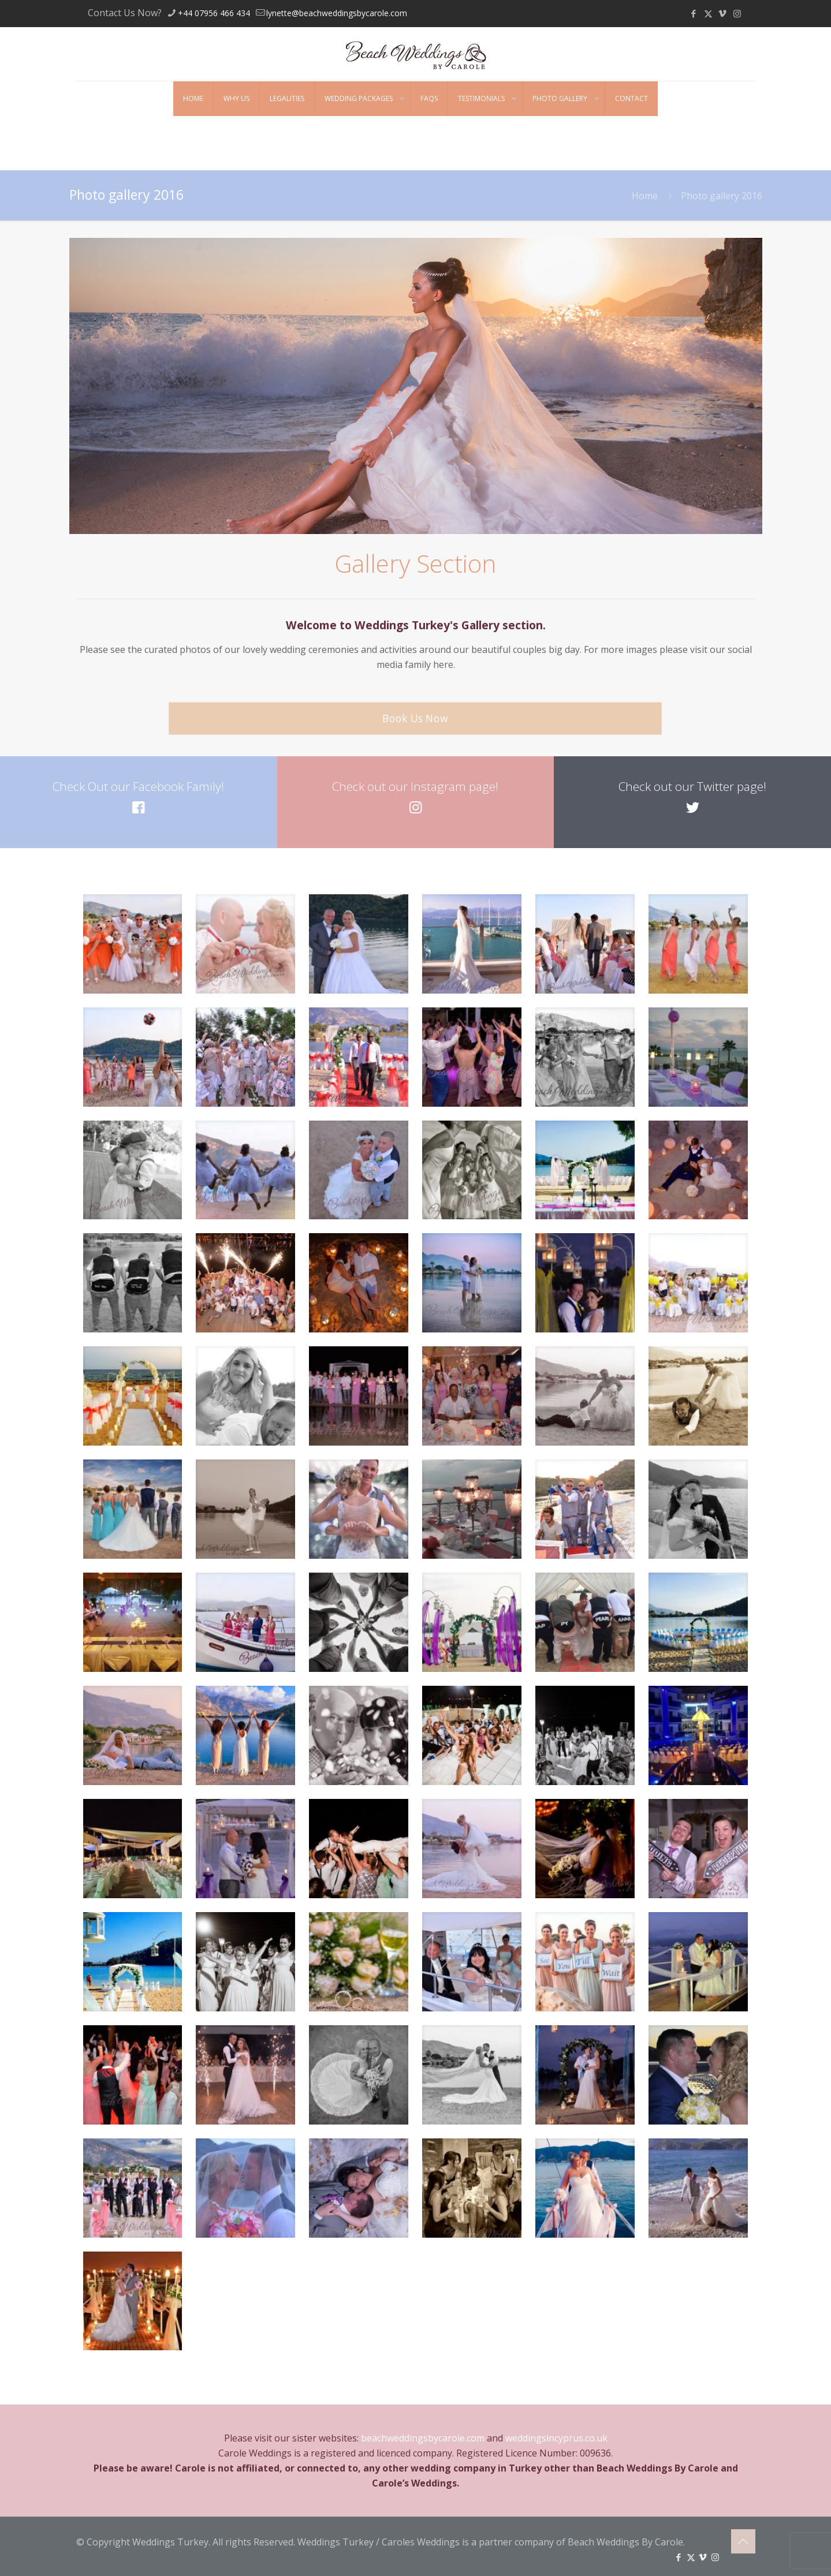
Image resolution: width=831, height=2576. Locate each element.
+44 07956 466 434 (214, 13)
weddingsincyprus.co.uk (556, 2438)
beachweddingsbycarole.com (423, 2438)
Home (645, 195)
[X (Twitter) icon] (708, 13)
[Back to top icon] (743, 2541)
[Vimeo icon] (722, 13)
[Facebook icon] (694, 13)
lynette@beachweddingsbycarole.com (336, 13)
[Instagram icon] (737, 13)
